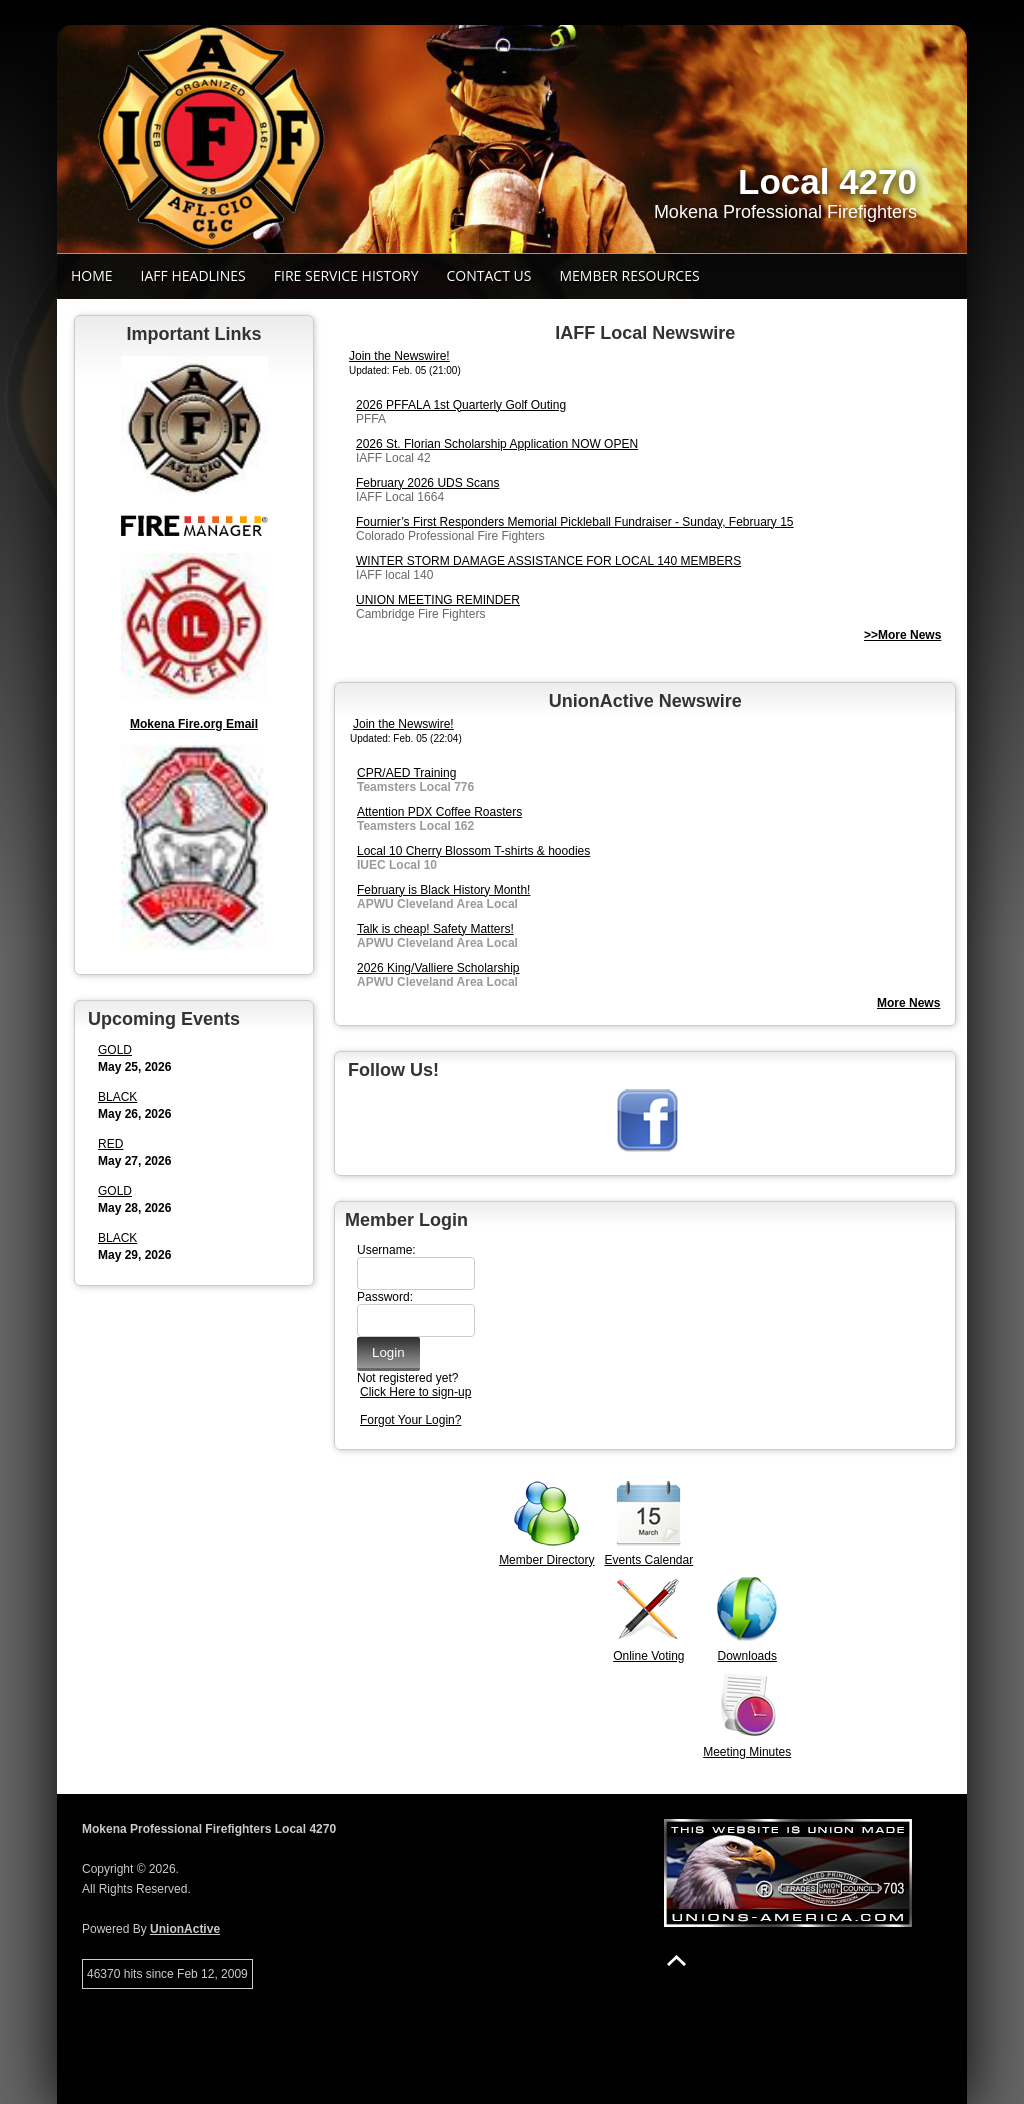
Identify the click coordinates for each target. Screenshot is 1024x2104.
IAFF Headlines (193, 275)
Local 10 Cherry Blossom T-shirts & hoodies (473, 851)
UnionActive (185, 1929)
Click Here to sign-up (415, 1392)
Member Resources (629, 275)
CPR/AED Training (406, 773)
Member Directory (546, 1560)
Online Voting (648, 1656)
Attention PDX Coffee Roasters (439, 812)
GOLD (115, 1050)
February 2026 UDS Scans (427, 483)
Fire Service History (346, 275)
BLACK (117, 1097)
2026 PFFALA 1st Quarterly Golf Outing (461, 405)
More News (908, 1003)
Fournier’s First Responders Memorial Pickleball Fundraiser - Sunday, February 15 (575, 522)
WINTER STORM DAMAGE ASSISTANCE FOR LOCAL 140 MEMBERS (548, 561)
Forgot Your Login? (410, 1420)
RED (110, 1144)
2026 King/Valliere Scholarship (438, 968)
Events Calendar (648, 1560)
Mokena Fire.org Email (194, 724)
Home (92, 275)
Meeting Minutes (747, 1752)
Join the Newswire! (399, 356)
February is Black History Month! (443, 890)
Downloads (747, 1656)
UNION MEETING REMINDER (438, 600)
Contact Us (489, 275)
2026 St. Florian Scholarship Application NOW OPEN (497, 444)
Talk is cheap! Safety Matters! (435, 929)
